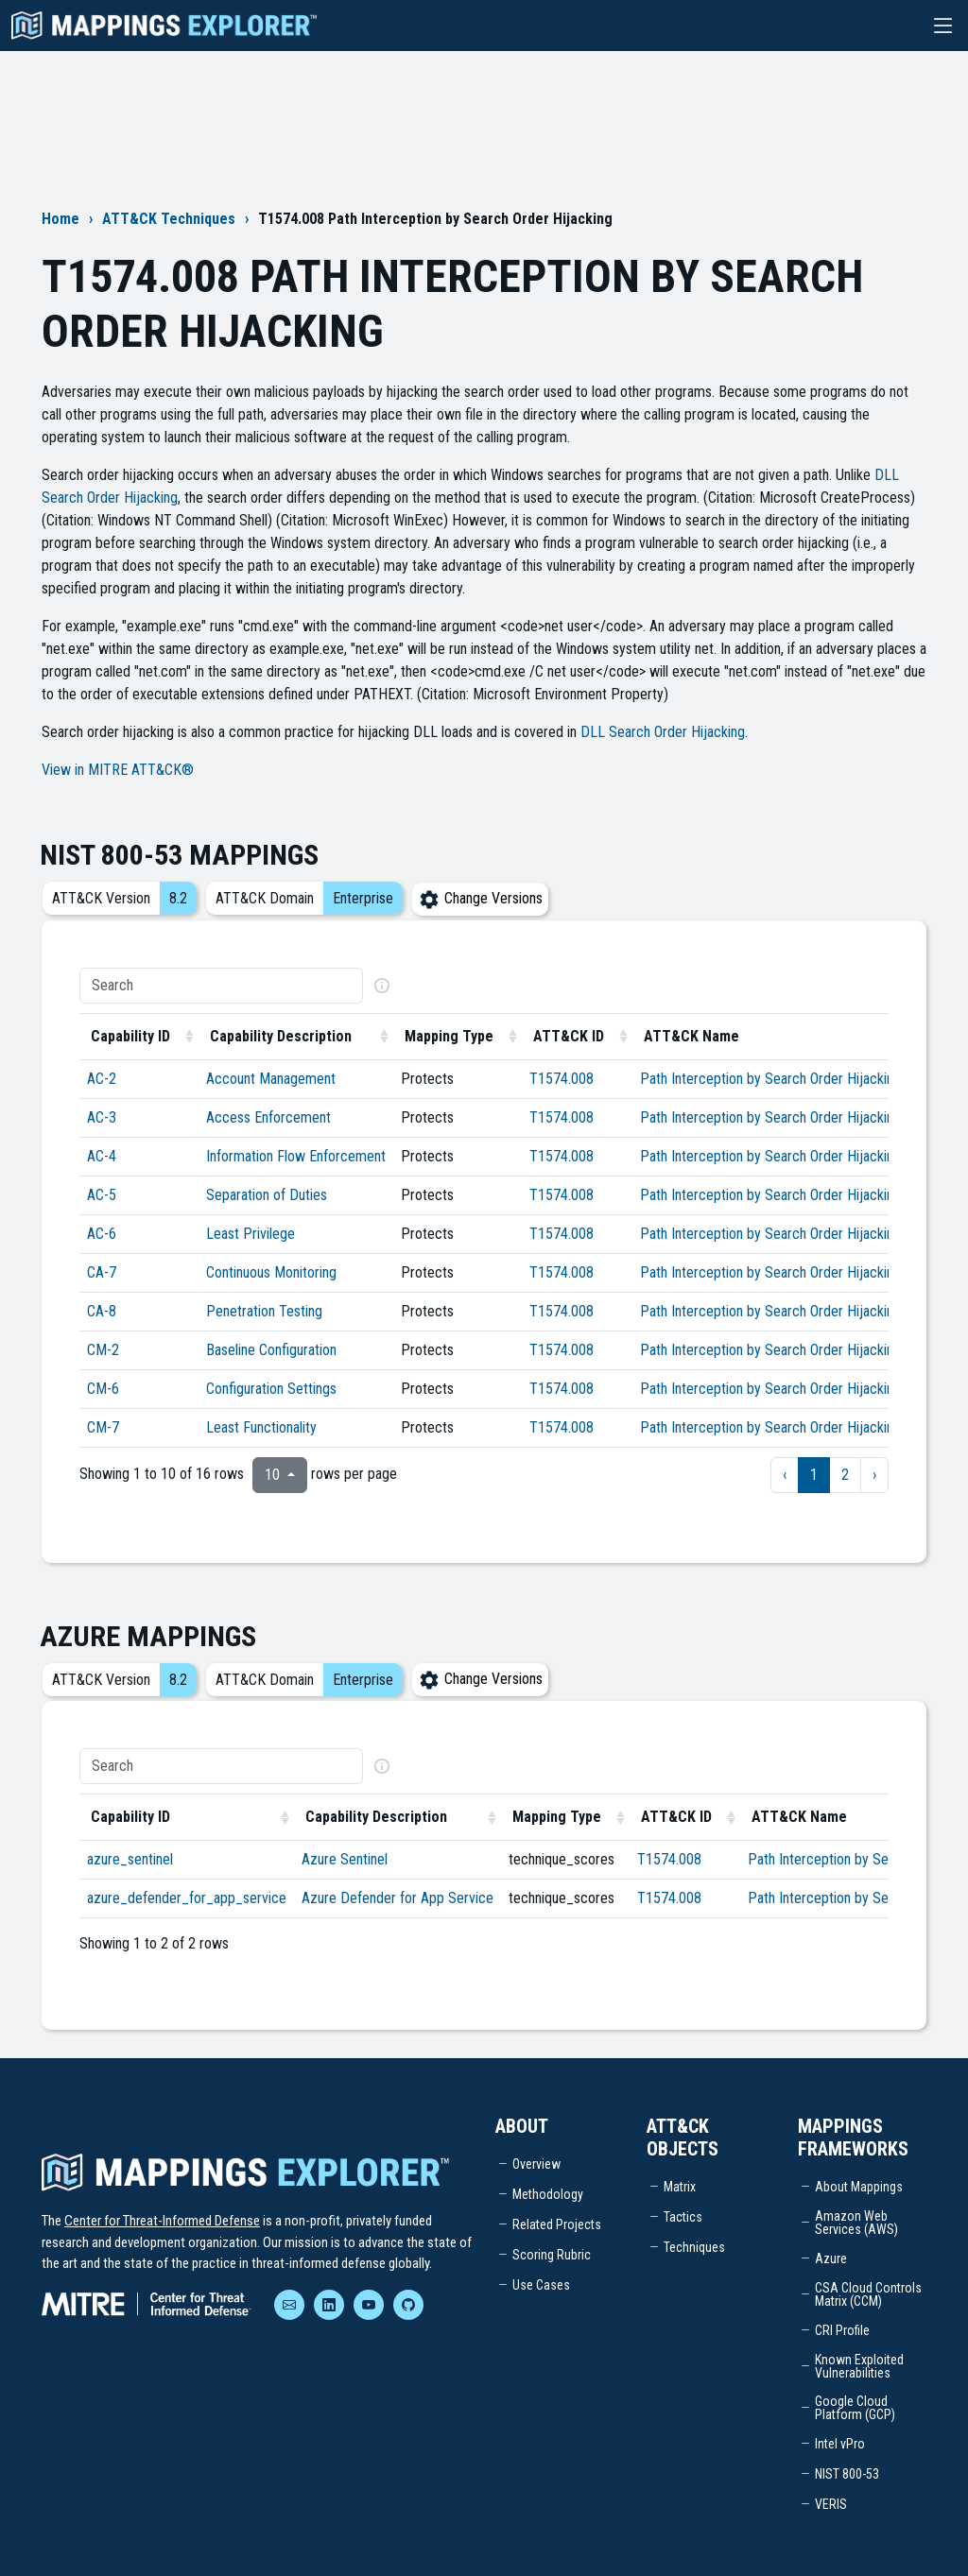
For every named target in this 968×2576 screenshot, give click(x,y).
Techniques (694, 2247)
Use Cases (541, 2285)
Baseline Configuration (271, 1350)
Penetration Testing (264, 1311)
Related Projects (556, 2224)
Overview (536, 2164)
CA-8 (101, 1311)
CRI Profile (842, 2330)
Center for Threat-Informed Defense (162, 2220)
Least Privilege (250, 1234)
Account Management (271, 1079)
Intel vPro (840, 2443)
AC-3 (101, 1117)
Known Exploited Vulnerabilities (859, 2366)
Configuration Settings (271, 1389)
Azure (831, 2258)
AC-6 (101, 1234)
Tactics (683, 2217)
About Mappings (859, 2186)
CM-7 (103, 1427)
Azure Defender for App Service (397, 1898)
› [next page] (874, 1475)
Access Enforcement (268, 1117)
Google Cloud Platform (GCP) (855, 2408)
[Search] (221, 986)
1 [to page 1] (814, 1475)
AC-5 (101, 1195)
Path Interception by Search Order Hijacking (770, 1079)
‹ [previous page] (784, 1475)
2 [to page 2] (845, 1475)
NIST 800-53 (847, 2474)
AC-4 (101, 1156)
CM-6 (103, 1389)
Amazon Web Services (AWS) (856, 2222)
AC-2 (101, 1079)
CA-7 (101, 1272)
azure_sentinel (130, 1859)
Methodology (547, 2194)
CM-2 (103, 1350)
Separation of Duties (266, 1195)
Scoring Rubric (551, 2254)
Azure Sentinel (345, 1859)
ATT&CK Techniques (168, 219)
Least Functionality (261, 1427)
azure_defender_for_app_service (186, 1898)
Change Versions (480, 898)
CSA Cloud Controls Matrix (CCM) (868, 2294)
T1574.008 (561, 1079)
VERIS (831, 2504)
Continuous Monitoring (271, 1272)
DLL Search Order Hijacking (662, 732)
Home (60, 219)
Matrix (680, 2186)
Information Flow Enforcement (296, 1156)
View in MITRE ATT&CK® (118, 770)
